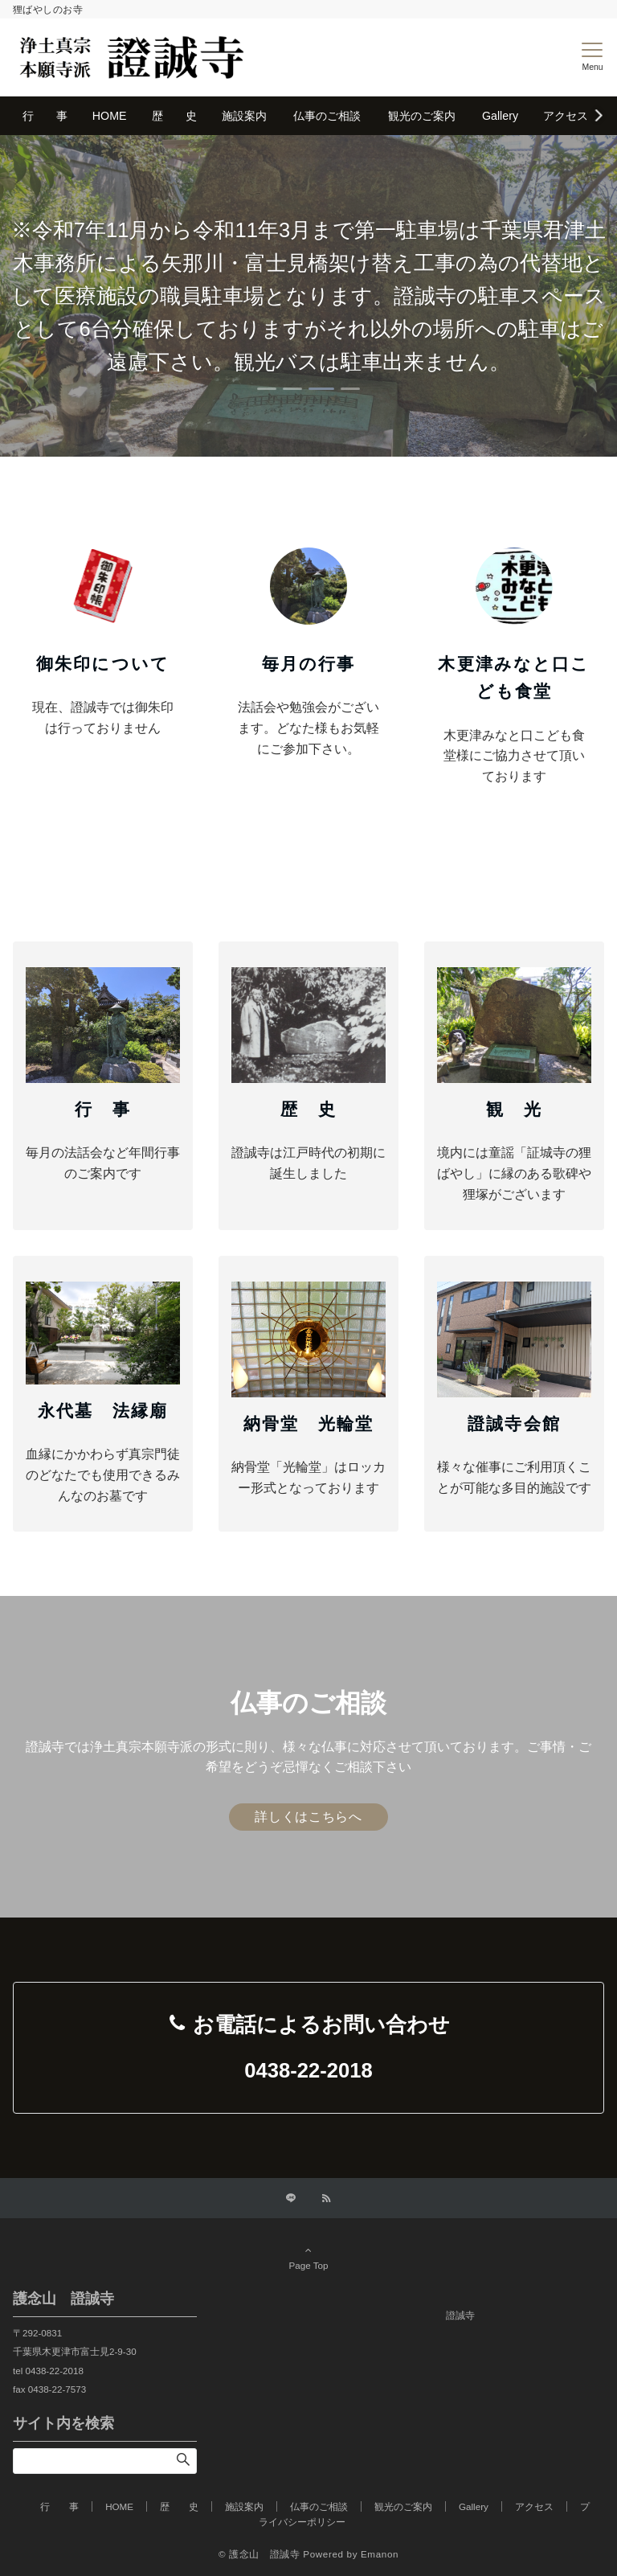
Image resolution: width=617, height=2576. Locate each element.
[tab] (266, 389)
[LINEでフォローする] (291, 2198)
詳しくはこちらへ (308, 1816)
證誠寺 (460, 2315)
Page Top (308, 2257)
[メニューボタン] (592, 57)
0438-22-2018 (308, 2070)
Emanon (379, 2554)
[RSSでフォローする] (326, 2198)
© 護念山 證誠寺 (259, 2554)
